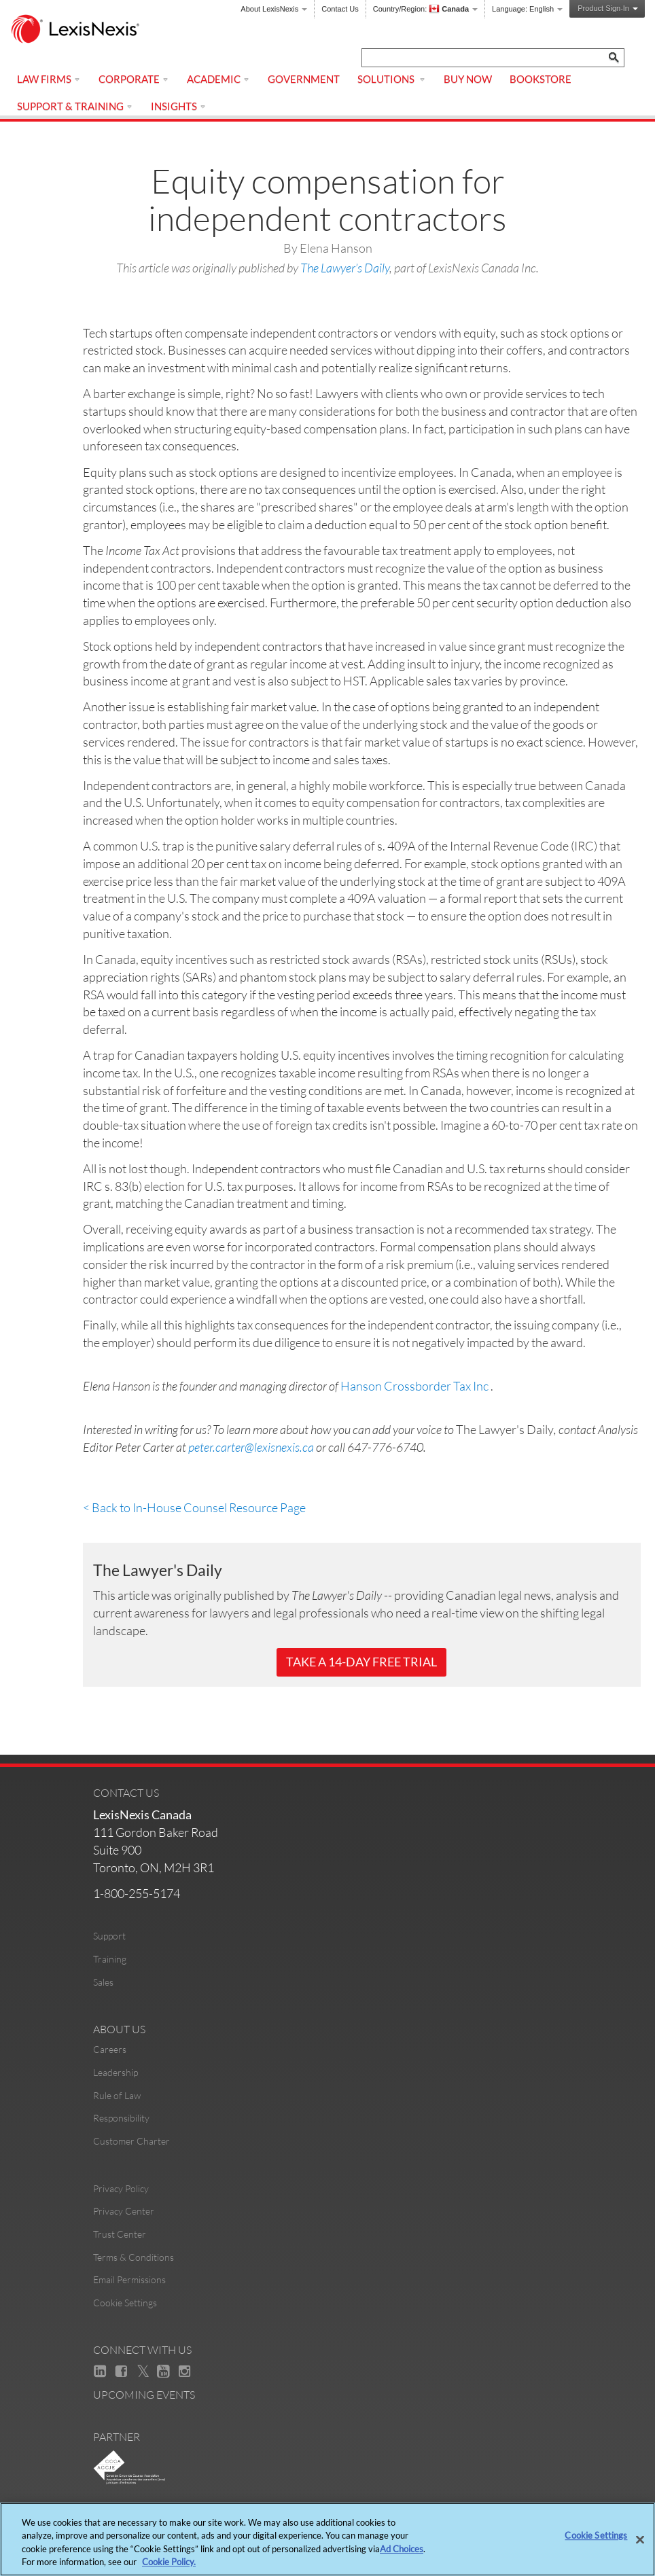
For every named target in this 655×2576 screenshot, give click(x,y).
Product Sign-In (608, 8)
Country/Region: (425, 9)
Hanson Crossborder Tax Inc (414, 1385)
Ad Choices (401, 2548)
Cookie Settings (125, 2302)
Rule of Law (117, 2095)
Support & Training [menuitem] (75, 106)
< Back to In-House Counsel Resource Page (194, 1507)
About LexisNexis (274, 9)
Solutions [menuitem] (391, 79)
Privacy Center (123, 2211)
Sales (103, 1982)
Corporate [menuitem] (134, 79)
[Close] (640, 2539)
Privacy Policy (121, 2188)
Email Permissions (129, 2279)
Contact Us (339, 9)
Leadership (115, 2072)
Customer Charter (131, 2141)
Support (109, 1936)
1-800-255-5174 (136, 1893)
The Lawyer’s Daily (344, 267)
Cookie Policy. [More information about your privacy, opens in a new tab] (169, 2561)
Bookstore (540, 79)
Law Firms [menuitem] (49, 79)
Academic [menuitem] (218, 79)
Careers (109, 2049)
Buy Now (468, 79)
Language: (527, 9)
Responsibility (121, 2118)
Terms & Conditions (133, 2257)
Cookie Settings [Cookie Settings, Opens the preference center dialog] (596, 2535)
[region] (327, 2539)
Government (304, 79)
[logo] (81, 30)
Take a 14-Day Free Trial (361, 1661)
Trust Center (119, 2234)
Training (109, 1959)
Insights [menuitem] (179, 106)
